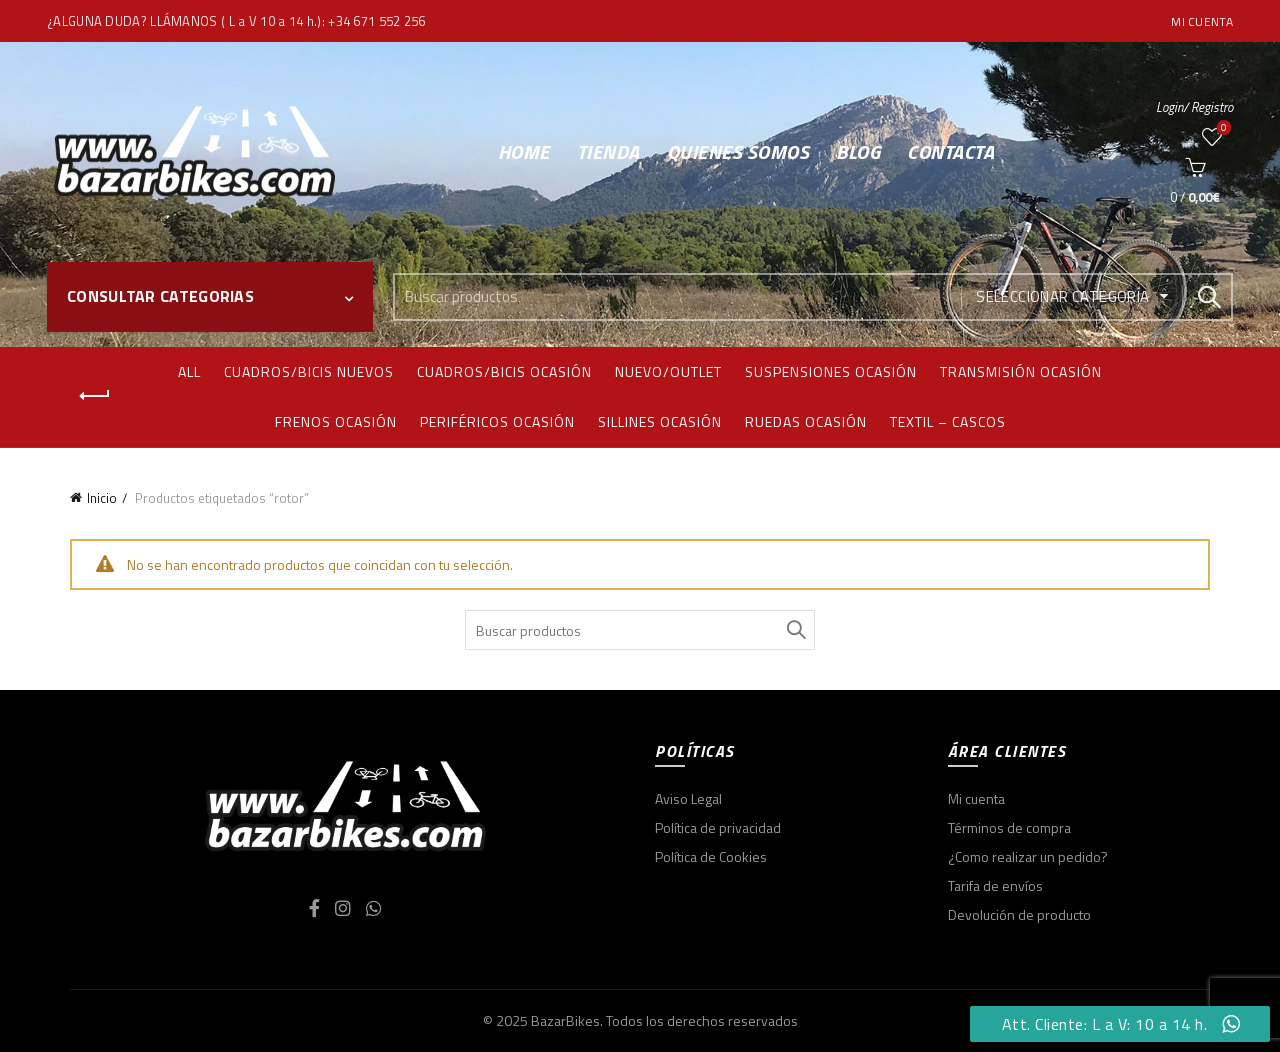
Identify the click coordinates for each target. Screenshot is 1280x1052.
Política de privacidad (718, 827)
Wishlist (1222, 128)
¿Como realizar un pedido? (1028, 856)
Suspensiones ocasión (831, 371)
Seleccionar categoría (1062, 296)
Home (524, 151)
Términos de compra (1009, 827)
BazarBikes (565, 1020)
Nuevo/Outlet (668, 371)
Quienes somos (738, 151)
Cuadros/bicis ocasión (504, 371)
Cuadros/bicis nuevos (309, 371)
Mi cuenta (1202, 21)
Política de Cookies (711, 856)
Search (1208, 297)
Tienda (608, 151)
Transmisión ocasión (1021, 371)
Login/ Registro (1194, 107)
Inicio (102, 498)
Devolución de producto (1019, 914)
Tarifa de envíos (995, 885)
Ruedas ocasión (806, 421)
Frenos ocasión (336, 421)
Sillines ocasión (660, 421)
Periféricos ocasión (497, 421)
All (189, 371)
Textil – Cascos (948, 421)
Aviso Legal (688, 798)
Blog (858, 151)
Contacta (950, 151)
